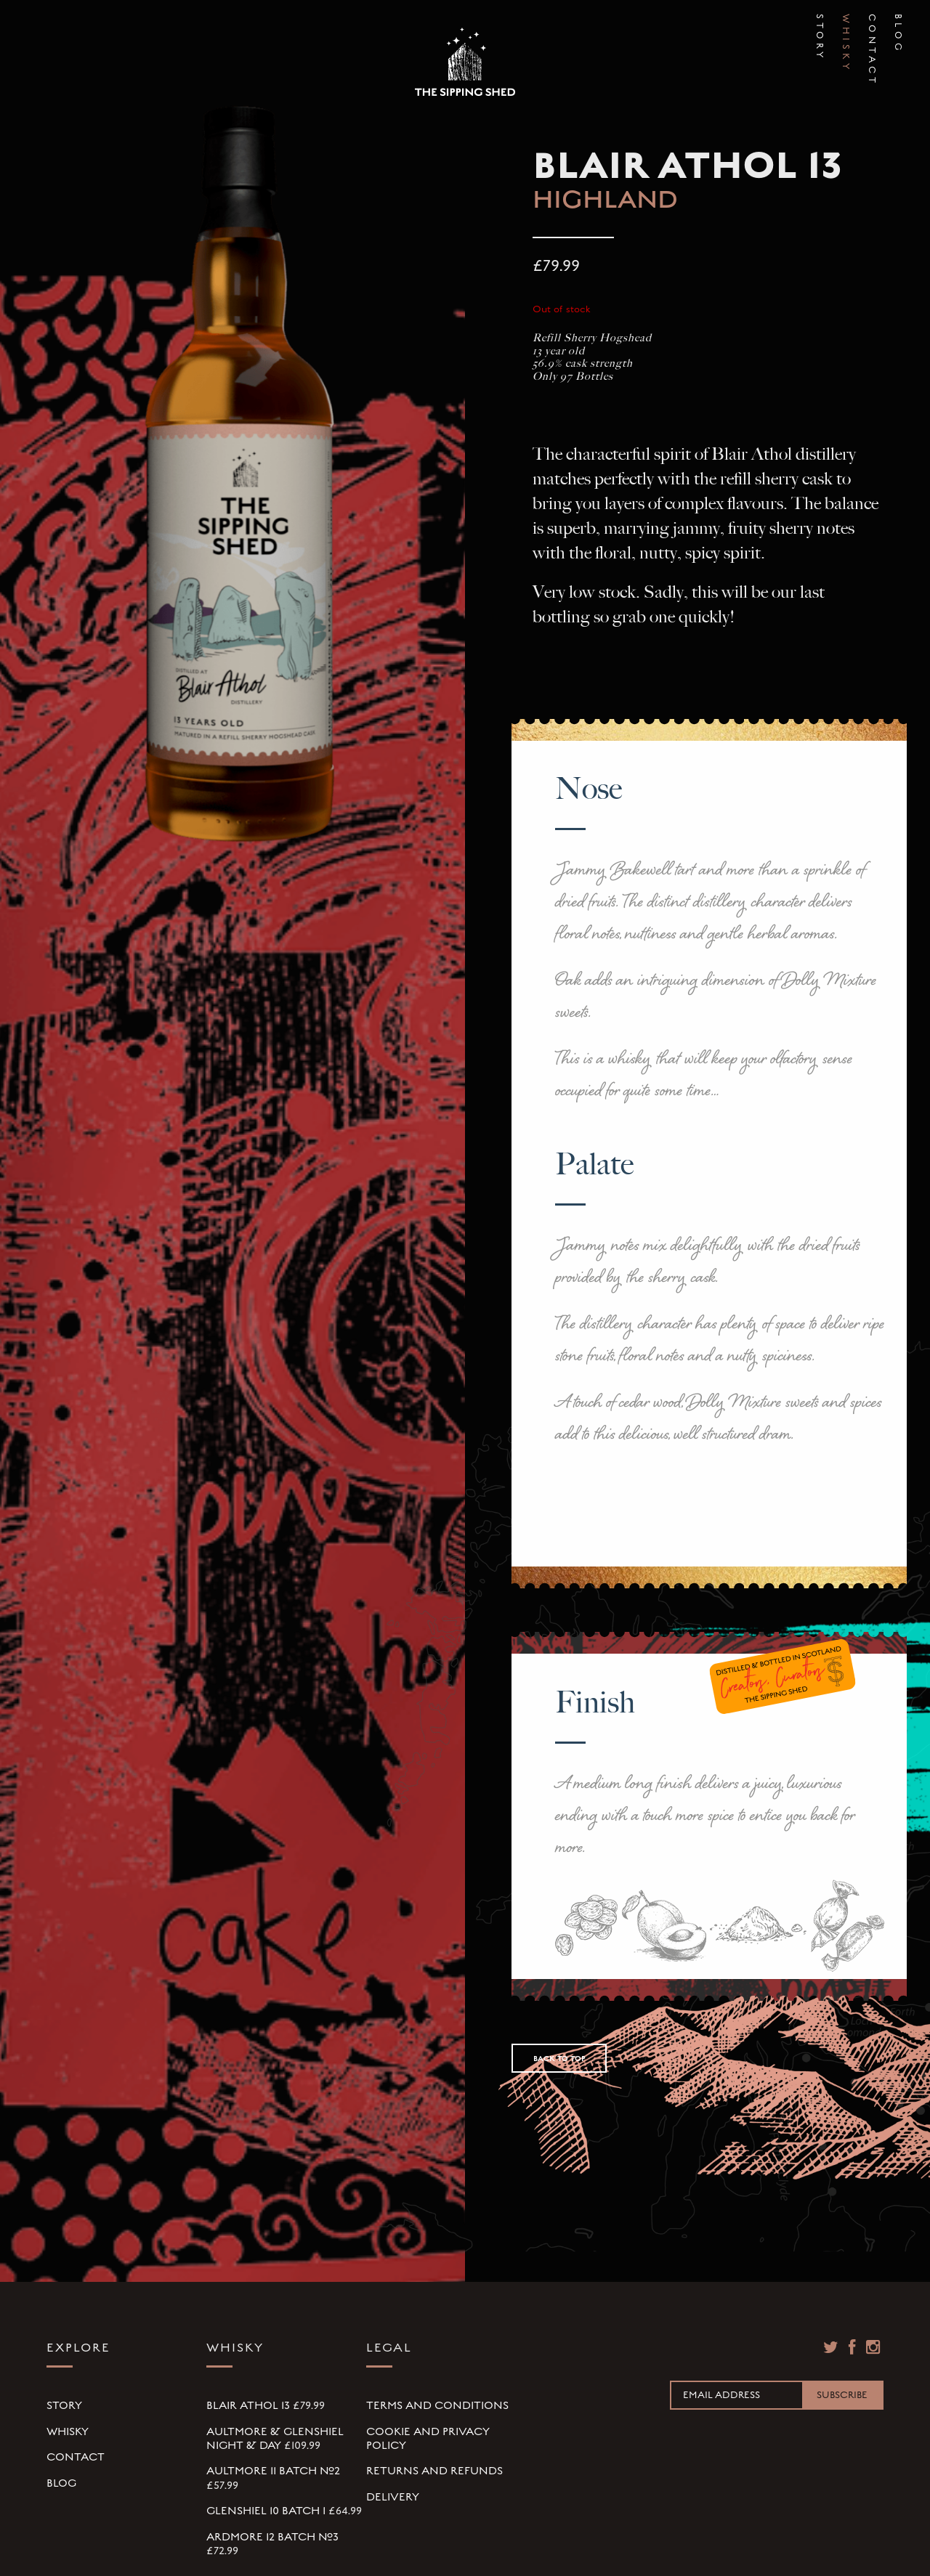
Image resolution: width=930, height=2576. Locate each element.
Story (819, 27)
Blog (898, 27)
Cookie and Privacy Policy (428, 2438)
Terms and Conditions (437, 2405)
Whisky (846, 27)
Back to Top (559, 2058)
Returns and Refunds (434, 2470)
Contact (872, 27)
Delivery (392, 2497)
